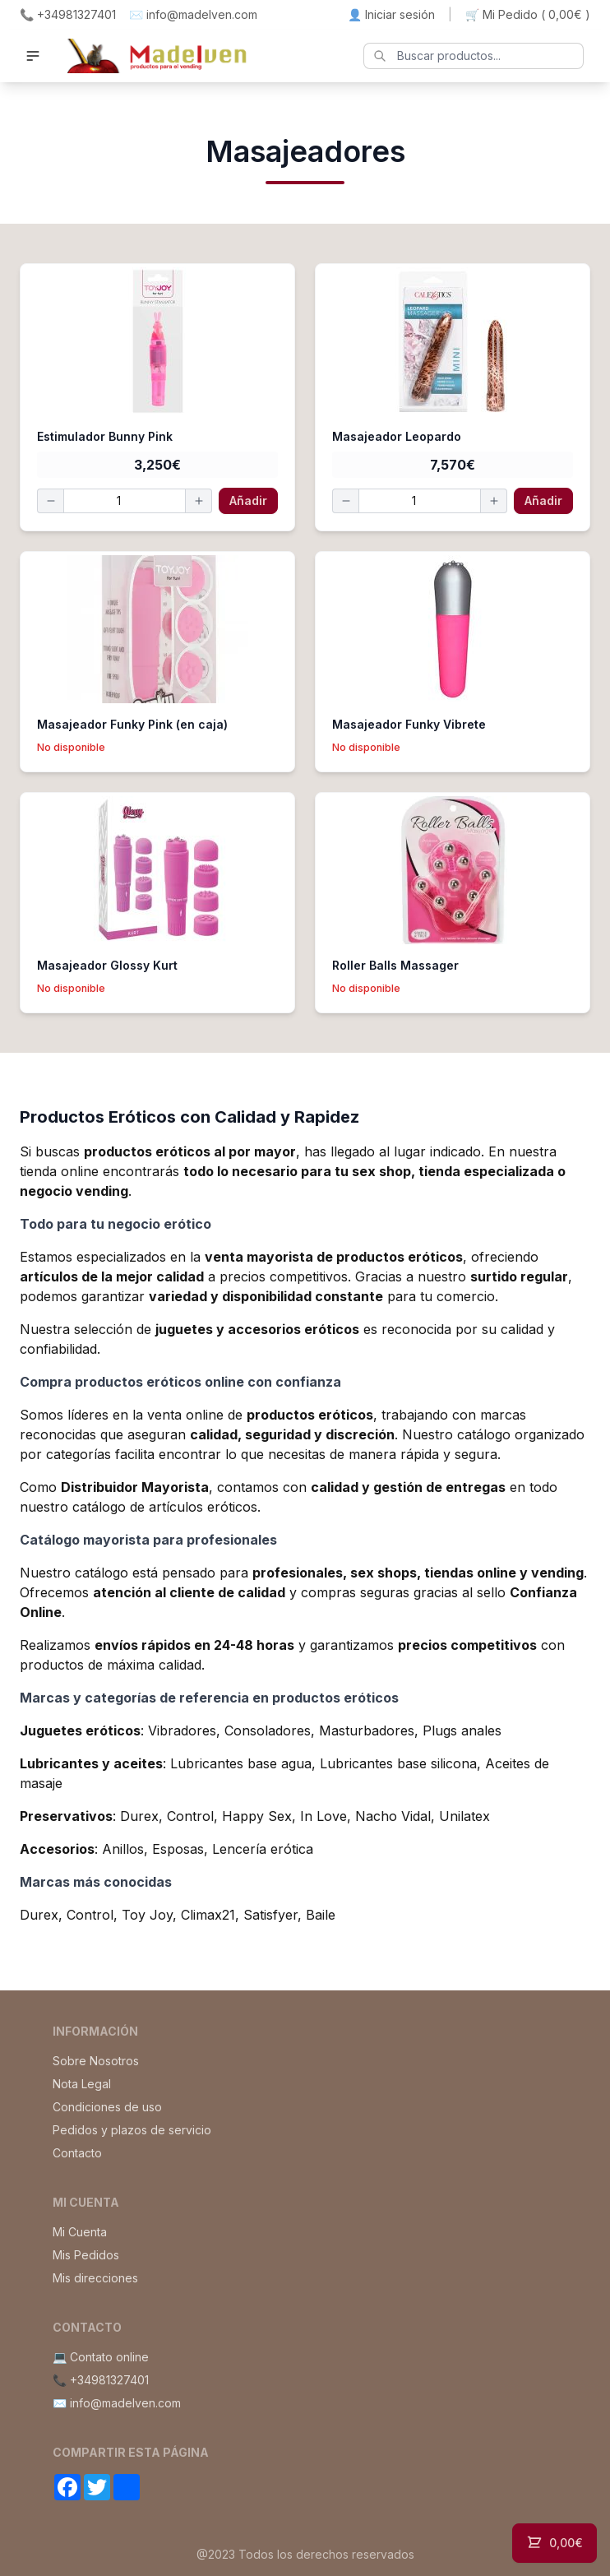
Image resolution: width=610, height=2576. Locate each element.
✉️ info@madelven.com (193, 14)
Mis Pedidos (86, 2255)
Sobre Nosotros (96, 2061)
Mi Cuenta (80, 2232)
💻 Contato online (101, 2357)
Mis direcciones (95, 2278)
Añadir (248, 500)
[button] (33, 56)
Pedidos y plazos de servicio (132, 2130)
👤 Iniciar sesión (391, 14)
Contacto (77, 2153)
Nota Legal (82, 2084)
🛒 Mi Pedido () (527, 15)
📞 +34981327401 (68, 14)
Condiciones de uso (107, 2107)
